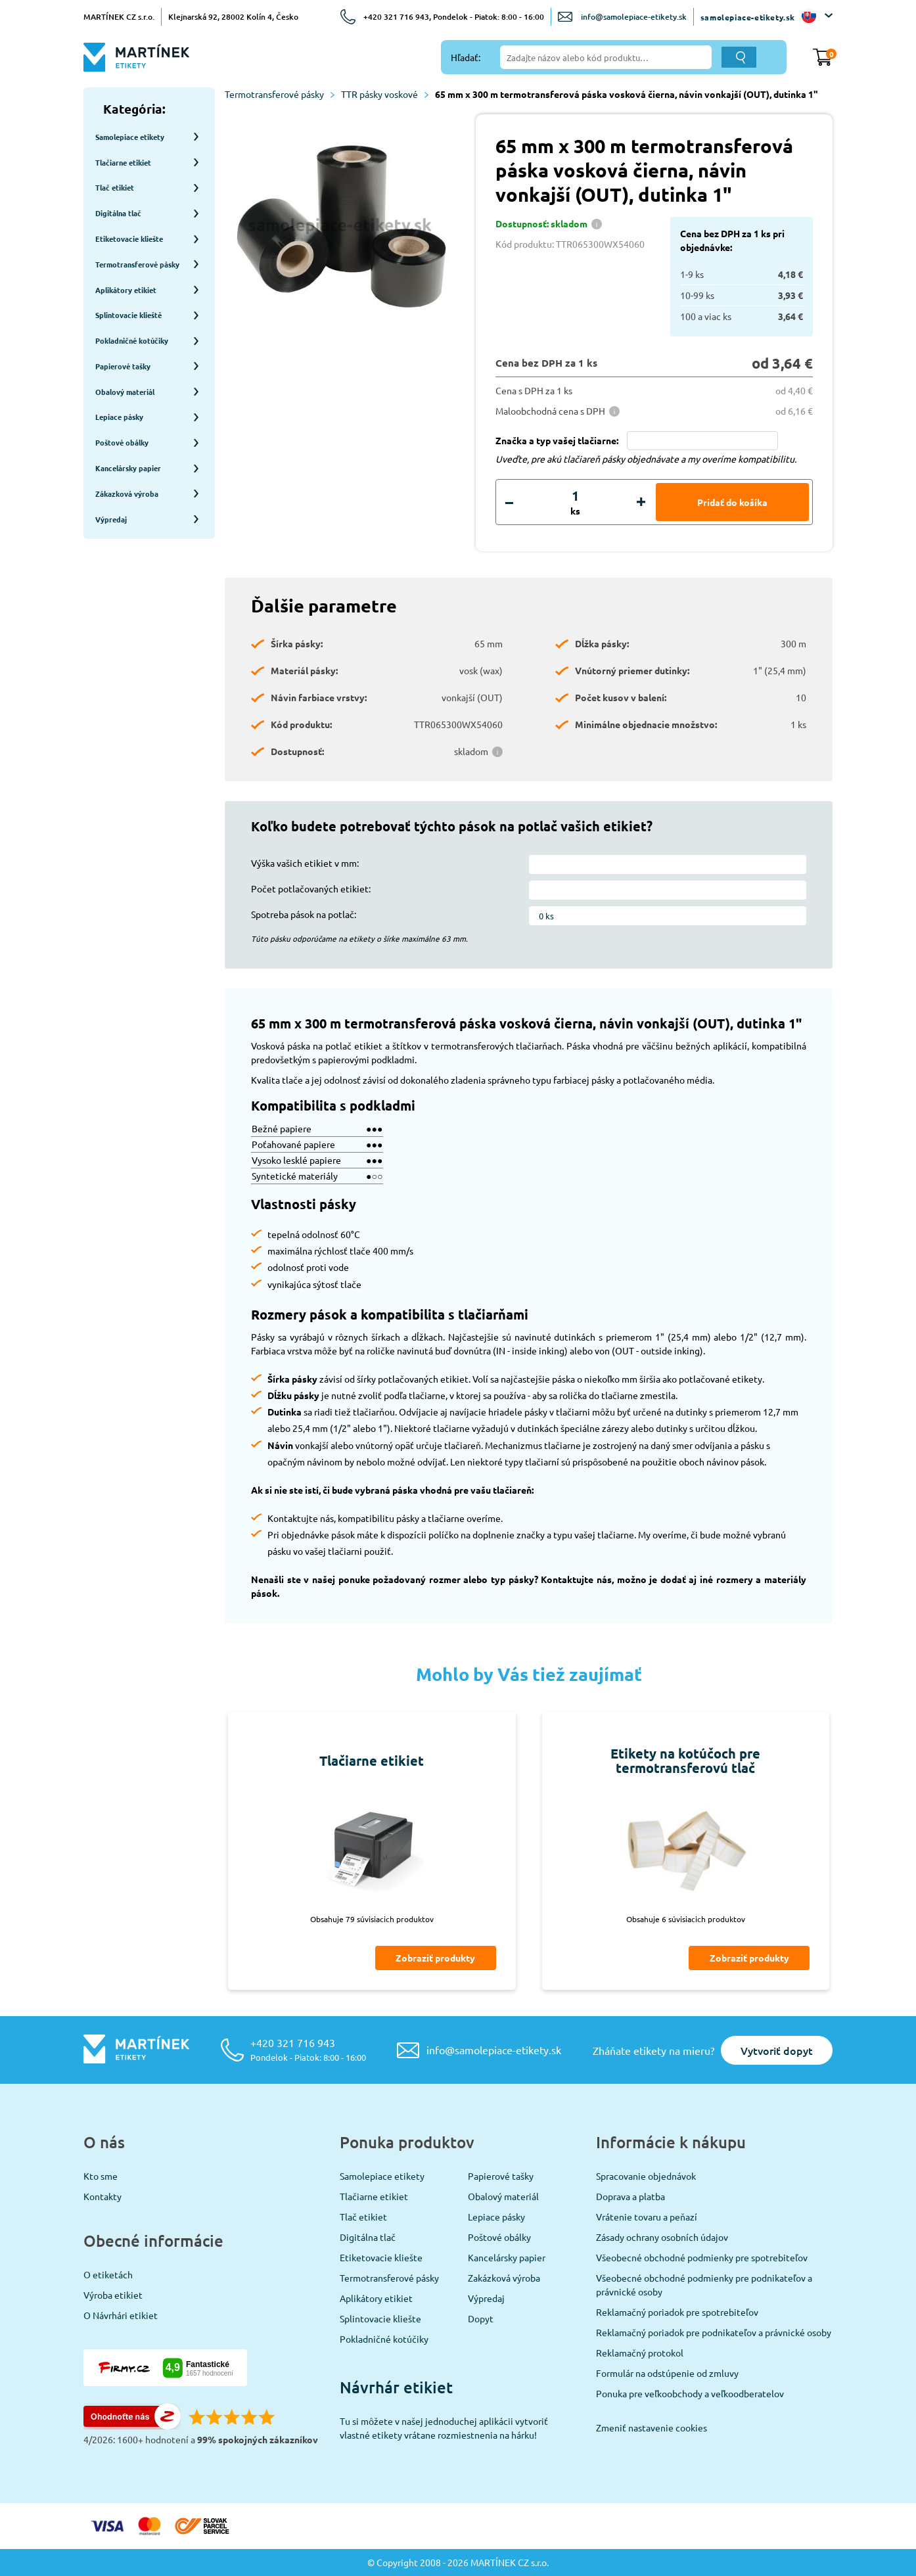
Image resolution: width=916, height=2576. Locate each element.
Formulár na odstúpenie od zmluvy (667, 2373)
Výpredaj (486, 2298)
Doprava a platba (630, 2196)
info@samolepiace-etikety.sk (634, 16)
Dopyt (480, 2318)
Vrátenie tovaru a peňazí (646, 2216)
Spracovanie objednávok (646, 2176)
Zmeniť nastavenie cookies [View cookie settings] (651, 2427)
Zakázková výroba (504, 2278)
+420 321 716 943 (308, 2049)
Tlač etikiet (363, 2216)
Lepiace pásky (496, 2216)
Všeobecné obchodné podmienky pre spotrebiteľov (702, 2257)
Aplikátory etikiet (376, 2298)
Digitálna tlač (368, 2237)
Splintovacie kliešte (380, 2318)
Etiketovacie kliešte (381, 2257)
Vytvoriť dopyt (777, 2050)
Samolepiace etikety (382, 2176)
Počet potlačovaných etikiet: (311, 888)
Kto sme (100, 2176)
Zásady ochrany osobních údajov (662, 2237)
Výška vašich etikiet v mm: (305, 863)
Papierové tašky (501, 2176)
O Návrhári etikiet (120, 2315)
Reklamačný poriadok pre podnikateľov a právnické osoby (713, 2332)
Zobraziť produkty (435, 1958)
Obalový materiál (503, 2196)
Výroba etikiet (113, 2295)
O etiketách (108, 2274)
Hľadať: (465, 57)
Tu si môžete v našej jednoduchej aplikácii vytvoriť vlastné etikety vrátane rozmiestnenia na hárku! (444, 2428)
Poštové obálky (499, 2237)
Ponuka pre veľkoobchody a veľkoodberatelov (690, 2393)
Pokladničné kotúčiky (384, 2339)
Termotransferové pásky (279, 94)
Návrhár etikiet (396, 2387)
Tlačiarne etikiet (374, 2196)
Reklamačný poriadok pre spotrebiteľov (677, 2312)
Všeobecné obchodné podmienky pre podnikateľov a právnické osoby (704, 2284)
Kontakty (102, 2196)
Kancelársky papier (506, 2257)
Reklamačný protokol (639, 2352)
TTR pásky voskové (384, 94)
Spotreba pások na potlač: (303, 914)
